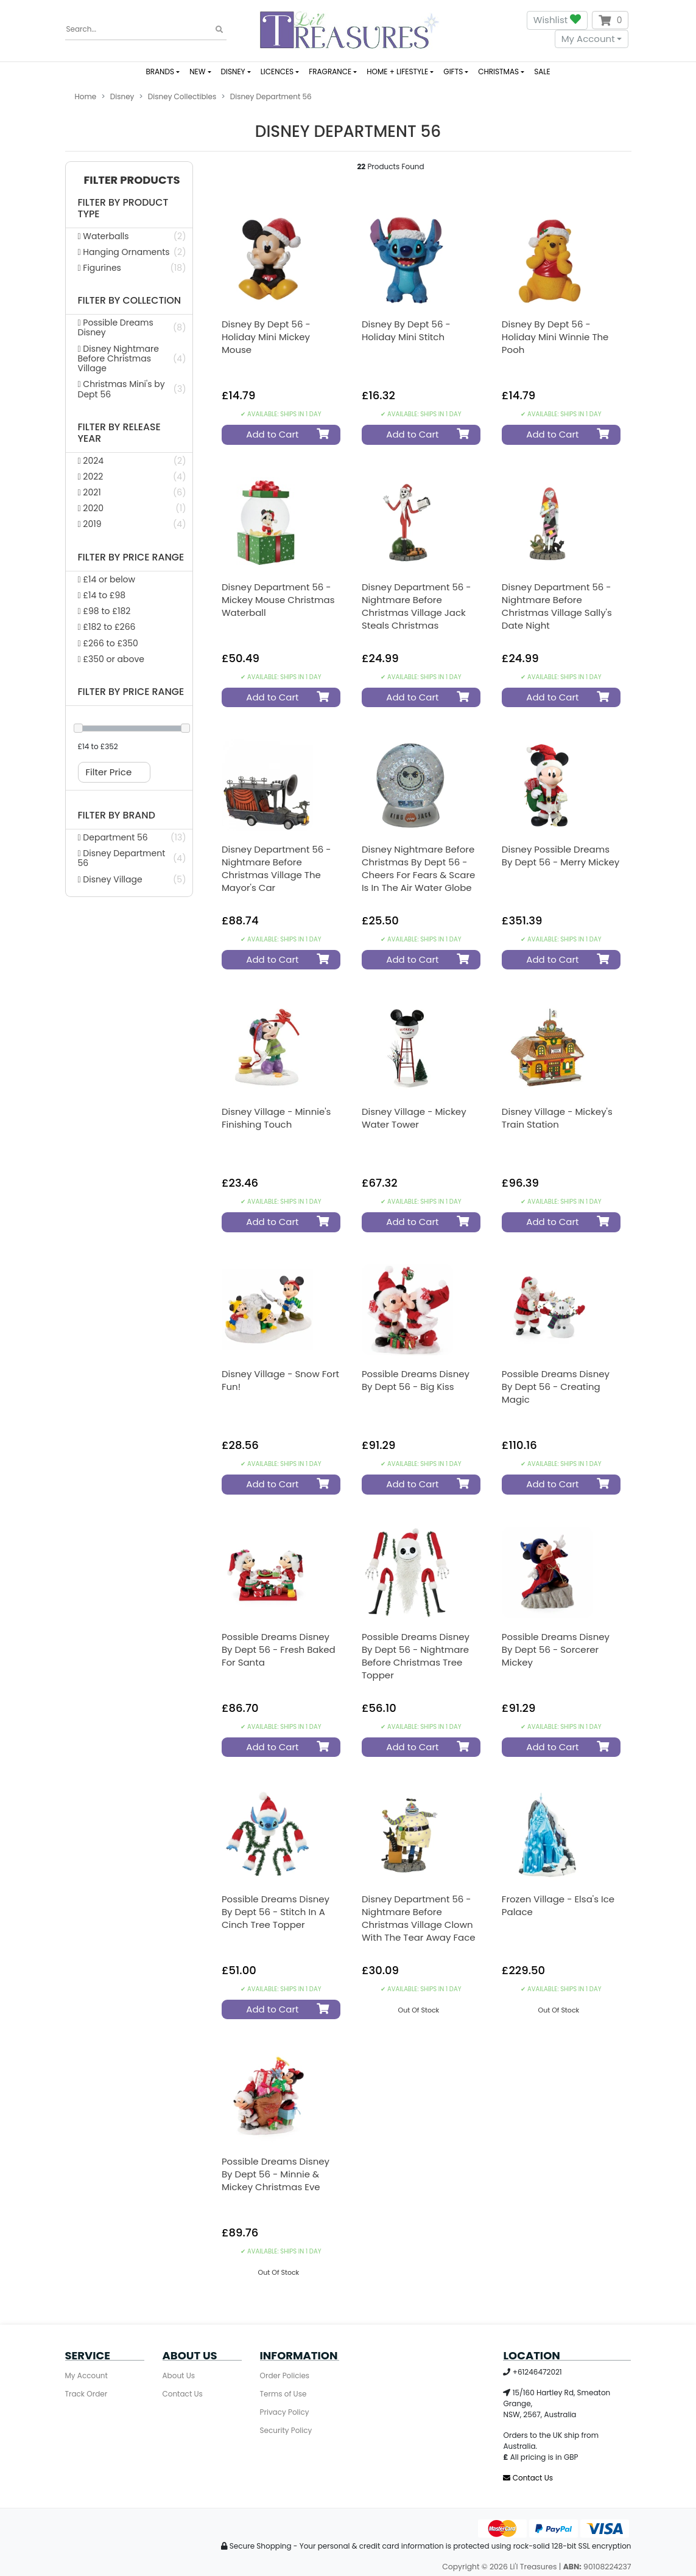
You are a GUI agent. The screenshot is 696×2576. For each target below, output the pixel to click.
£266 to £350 (108, 643)
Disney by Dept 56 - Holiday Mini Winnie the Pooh (555, 337)
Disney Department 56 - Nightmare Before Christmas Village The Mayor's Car (276, 868)
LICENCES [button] (277, 71)
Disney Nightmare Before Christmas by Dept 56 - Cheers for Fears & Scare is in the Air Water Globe (418, 868)
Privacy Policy (284, 2412)
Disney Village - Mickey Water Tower (414, 1118)
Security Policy (286, 2430)
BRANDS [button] (160, 71)
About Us (179, 2375)
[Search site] (219, 30)
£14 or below (107, 579)
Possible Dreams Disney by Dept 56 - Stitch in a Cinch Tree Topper (275, 1912)
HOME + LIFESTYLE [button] (397, 71)
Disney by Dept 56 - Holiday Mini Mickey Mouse (266, 337)
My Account (588, 38)
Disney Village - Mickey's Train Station (557, 1118)
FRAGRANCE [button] (330, 71)
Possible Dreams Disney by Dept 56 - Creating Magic (556, 1386)
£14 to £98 (102, 595)
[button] (129, 180)
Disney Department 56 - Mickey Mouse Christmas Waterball (278, 600)
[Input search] (146, 29)
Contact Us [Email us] (528, 2478)
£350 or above (111, 659)
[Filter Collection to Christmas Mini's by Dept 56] (129, 389)
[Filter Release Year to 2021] (129, 492)
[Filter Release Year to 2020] (129, 508)
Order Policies (285, 2375)
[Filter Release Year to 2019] (129, 524)
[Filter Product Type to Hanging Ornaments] (129, 252)
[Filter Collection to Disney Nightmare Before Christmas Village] (129, 359)
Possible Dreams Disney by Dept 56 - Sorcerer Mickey (556, 1649)
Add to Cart (282, 434)
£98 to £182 (104, 611)
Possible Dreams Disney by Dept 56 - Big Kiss (415, 1380)
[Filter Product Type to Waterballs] (129, 236)
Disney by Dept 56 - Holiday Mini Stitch (406, 330)
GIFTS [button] (453, 71)
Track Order (86, 2394)
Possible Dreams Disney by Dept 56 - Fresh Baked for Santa (279, 1649)
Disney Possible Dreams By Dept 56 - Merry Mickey (560, 855)
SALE (542, 71)
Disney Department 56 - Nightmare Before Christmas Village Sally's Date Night (557, 606)
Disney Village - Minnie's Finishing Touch (276, 1118)
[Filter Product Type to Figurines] (129, 268)
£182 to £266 (107, 627)
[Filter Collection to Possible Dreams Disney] (129, 327)
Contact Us (183, 2394)
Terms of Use (283, 2394)
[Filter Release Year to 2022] (129, 476)
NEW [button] (197, 71)
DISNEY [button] (233, 71)
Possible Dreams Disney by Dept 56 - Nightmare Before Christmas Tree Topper (415, 1655)
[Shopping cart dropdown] (610, 20)
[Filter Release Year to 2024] (129, 461)
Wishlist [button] (557, 20)
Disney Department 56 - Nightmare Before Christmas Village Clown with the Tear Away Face (419, 1918)
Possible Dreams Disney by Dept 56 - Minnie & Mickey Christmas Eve (275, 2174)
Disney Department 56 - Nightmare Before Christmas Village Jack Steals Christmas (416, 606)
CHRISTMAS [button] (498, 71)
